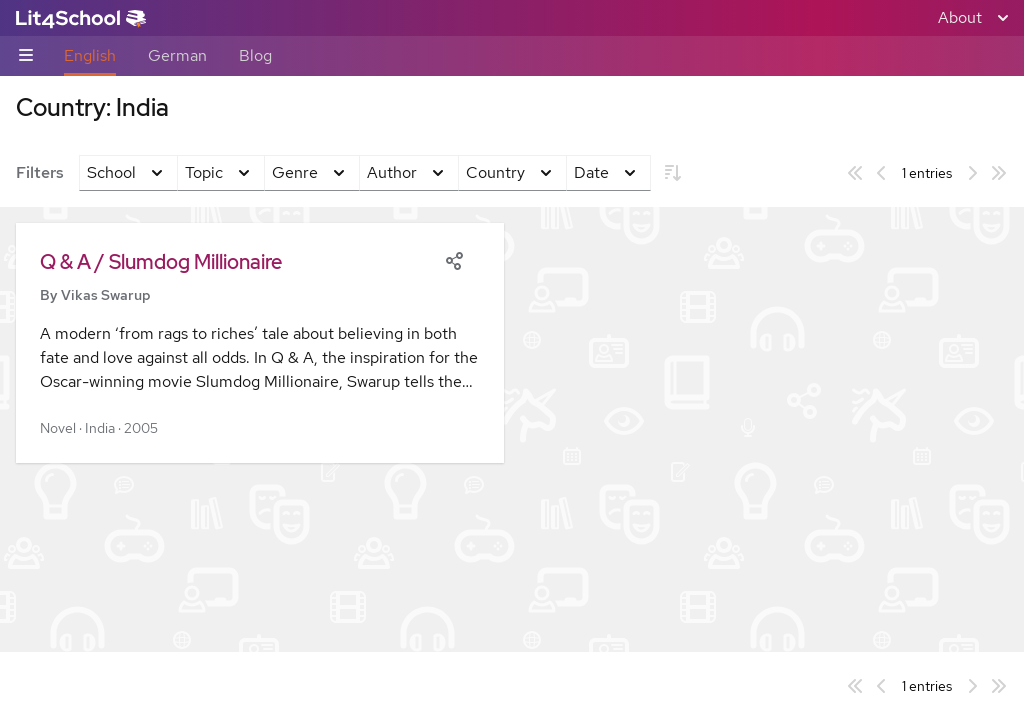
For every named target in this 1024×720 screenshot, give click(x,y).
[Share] (454, 259)
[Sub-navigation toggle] (26, 56)
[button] (260, 343)
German (177, 55)
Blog (255, 55)
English (90, 55)
